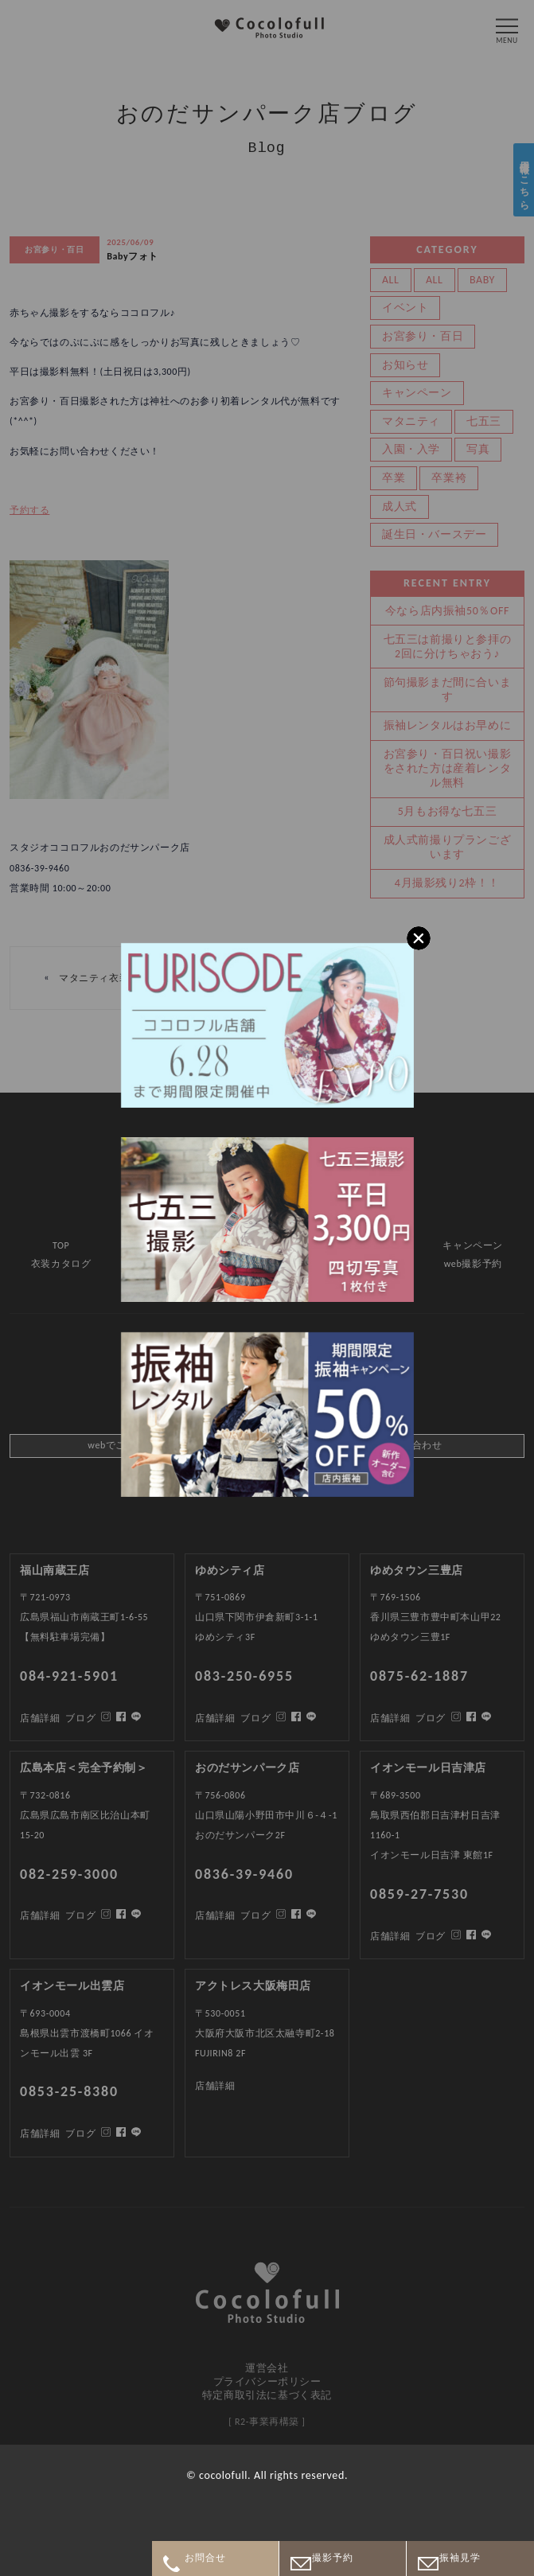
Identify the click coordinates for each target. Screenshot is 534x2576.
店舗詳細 (40, 2133)
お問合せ (206, 2557)
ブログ (80, 2133)
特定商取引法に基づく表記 (267, 2395)
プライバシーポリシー (267, 2381)
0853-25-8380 (69, 2091)
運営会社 (266, 2368)
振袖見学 (460, 2557)
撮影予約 (333, 2557)
